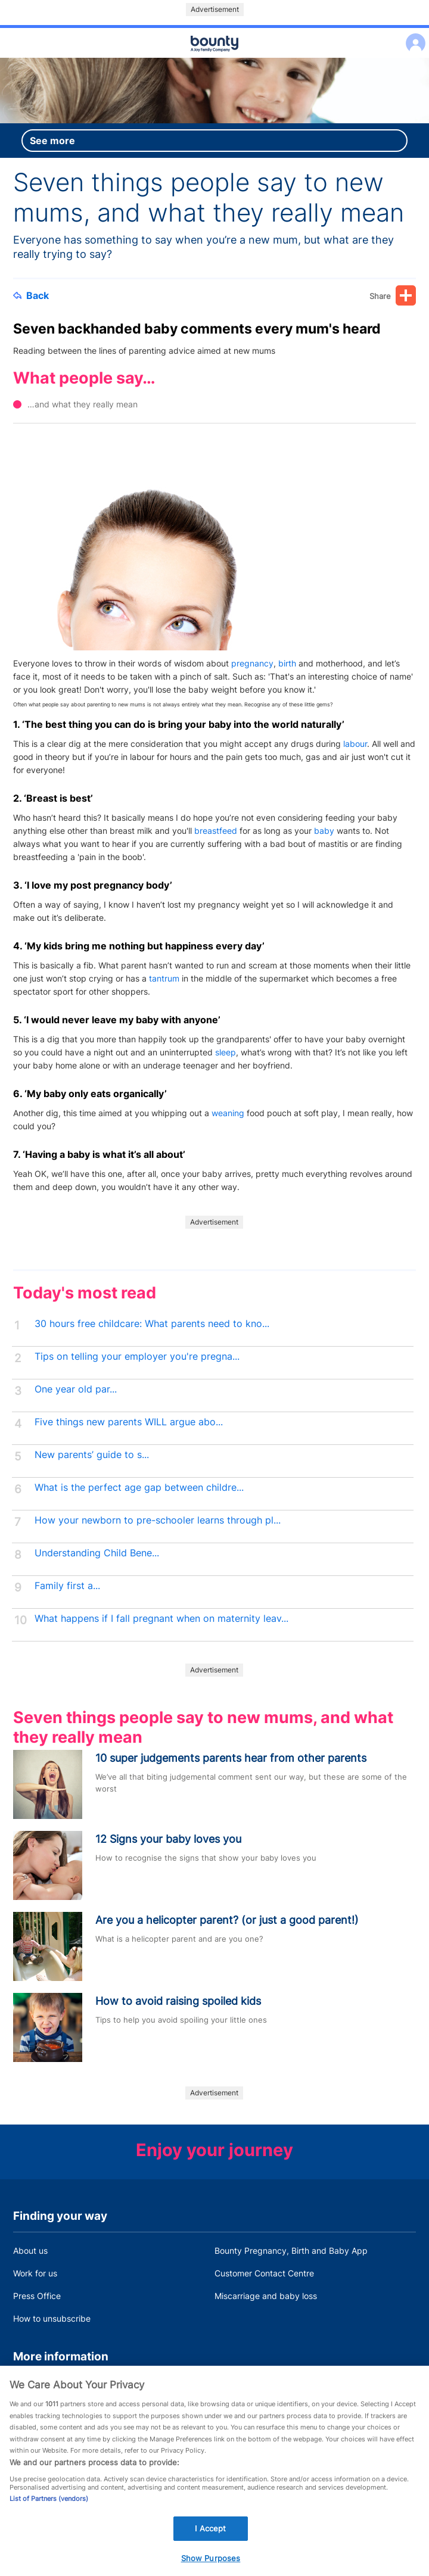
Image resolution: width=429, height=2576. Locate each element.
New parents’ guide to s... (92, 1454)
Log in (412, 35)
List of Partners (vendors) (49, 2519)
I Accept (210, 2548)
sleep (225, 1052)
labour (355, 744)
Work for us (35, 2273)
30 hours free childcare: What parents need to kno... (152, 1323)
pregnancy (252, 663)
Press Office (37, 2296)
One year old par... (76, 1389)
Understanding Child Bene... (97, 1553)
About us (30, 2250)
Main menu (214, 58)
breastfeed (215, 831)
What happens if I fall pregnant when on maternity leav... (161, 1618)
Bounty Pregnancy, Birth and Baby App (291, 2250)
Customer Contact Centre (264, 2273)
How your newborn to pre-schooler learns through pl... (158, 1520)
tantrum (164, 978)
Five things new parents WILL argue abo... (129, 1422)
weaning (228, 1113)
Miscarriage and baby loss (265, 2296)
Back (31, 295)
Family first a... (67, 1585)
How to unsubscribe (52, 2318)
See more (52, 141)
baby (324, 831)
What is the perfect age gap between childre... (139, 1487)
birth (287, 663)
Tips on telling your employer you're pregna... (137, 1356)
